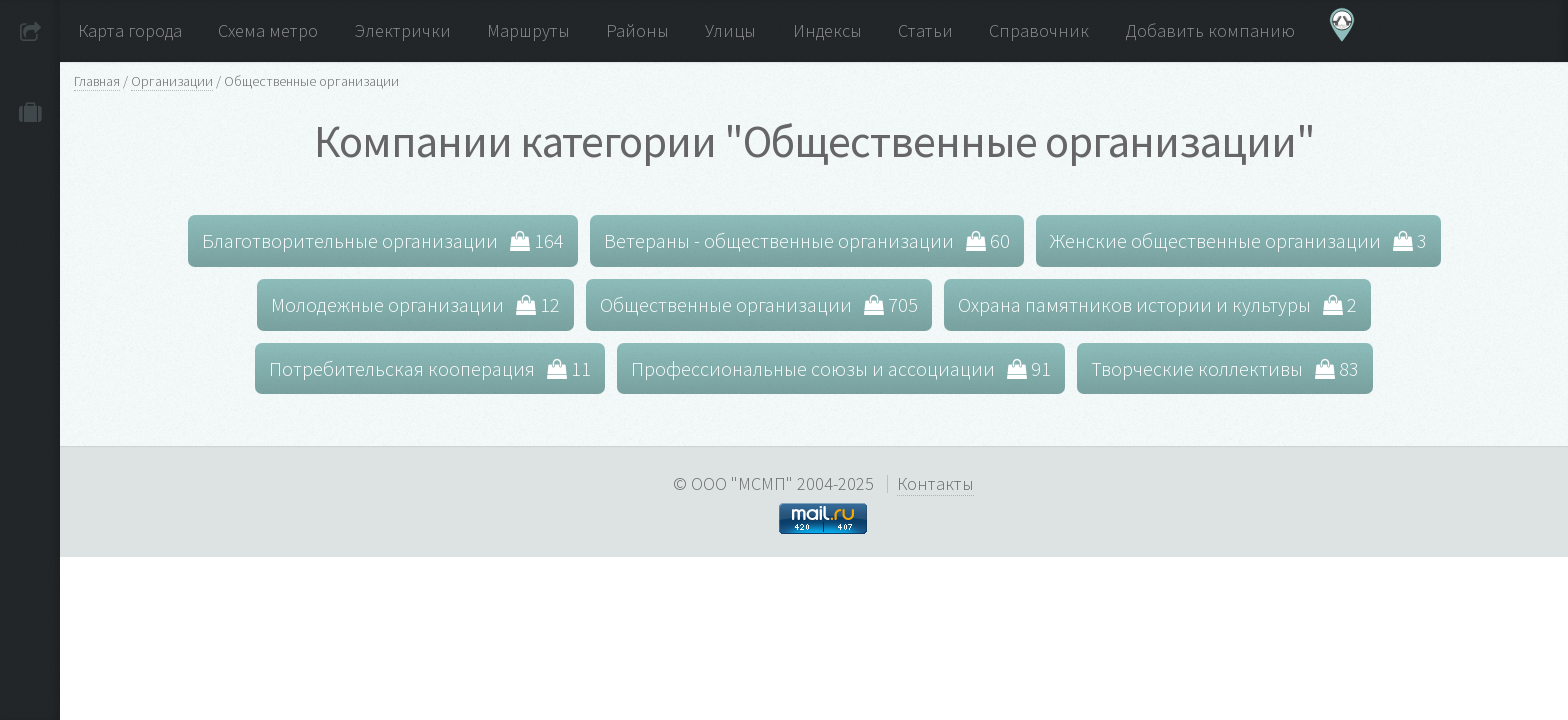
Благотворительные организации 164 (383, 240)
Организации (172, 81)
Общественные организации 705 (759, 304)
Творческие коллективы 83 (1225, 368)
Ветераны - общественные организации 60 (807, 240)
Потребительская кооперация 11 (430, 368)
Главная (97, 81)
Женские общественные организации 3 (1238, 240)
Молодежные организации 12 (415, 304)
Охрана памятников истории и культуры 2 (1157, 304)
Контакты (935, 483)
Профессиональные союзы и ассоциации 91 (841, 368)
